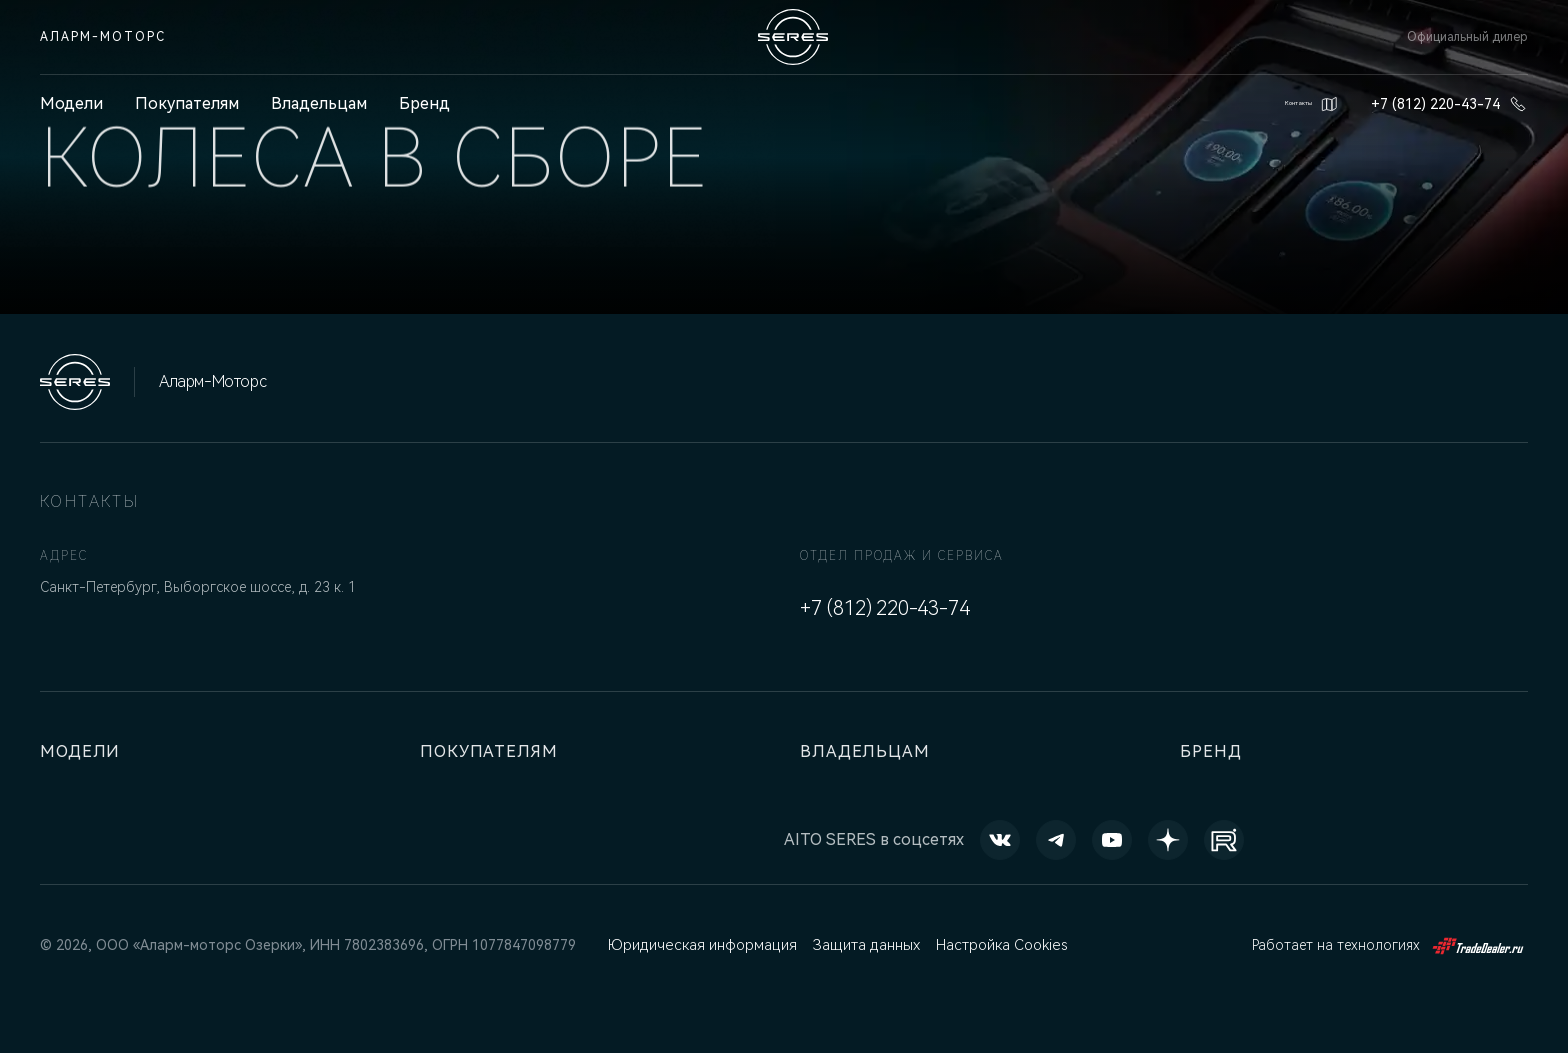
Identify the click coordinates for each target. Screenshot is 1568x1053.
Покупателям (187, 103)
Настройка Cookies (997, 945)
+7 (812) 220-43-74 (1449, 104)
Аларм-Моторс (103, 37)
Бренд (424, 103)
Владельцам (319, 103)
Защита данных (862, 945)
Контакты (1285, 104)
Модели (84, 751)
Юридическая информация (700, 945)
